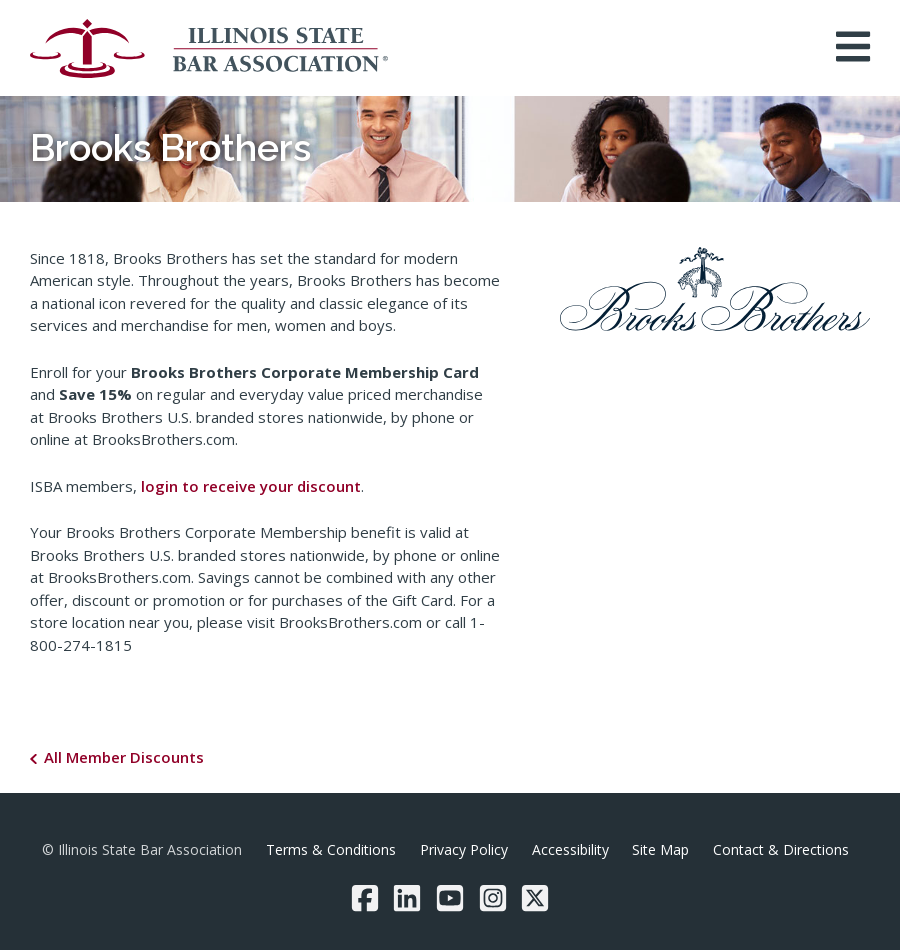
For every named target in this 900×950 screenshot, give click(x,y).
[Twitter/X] (535, 898)
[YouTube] (450, 898)
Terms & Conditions (331, 849)
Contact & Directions (781, 849)
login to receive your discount (251, 486)
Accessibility (570, 849)
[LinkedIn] (407, 898)
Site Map (660, 849)
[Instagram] (493, 898)
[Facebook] (365, 898)
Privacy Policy (464, 849)
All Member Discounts (124, 757)
